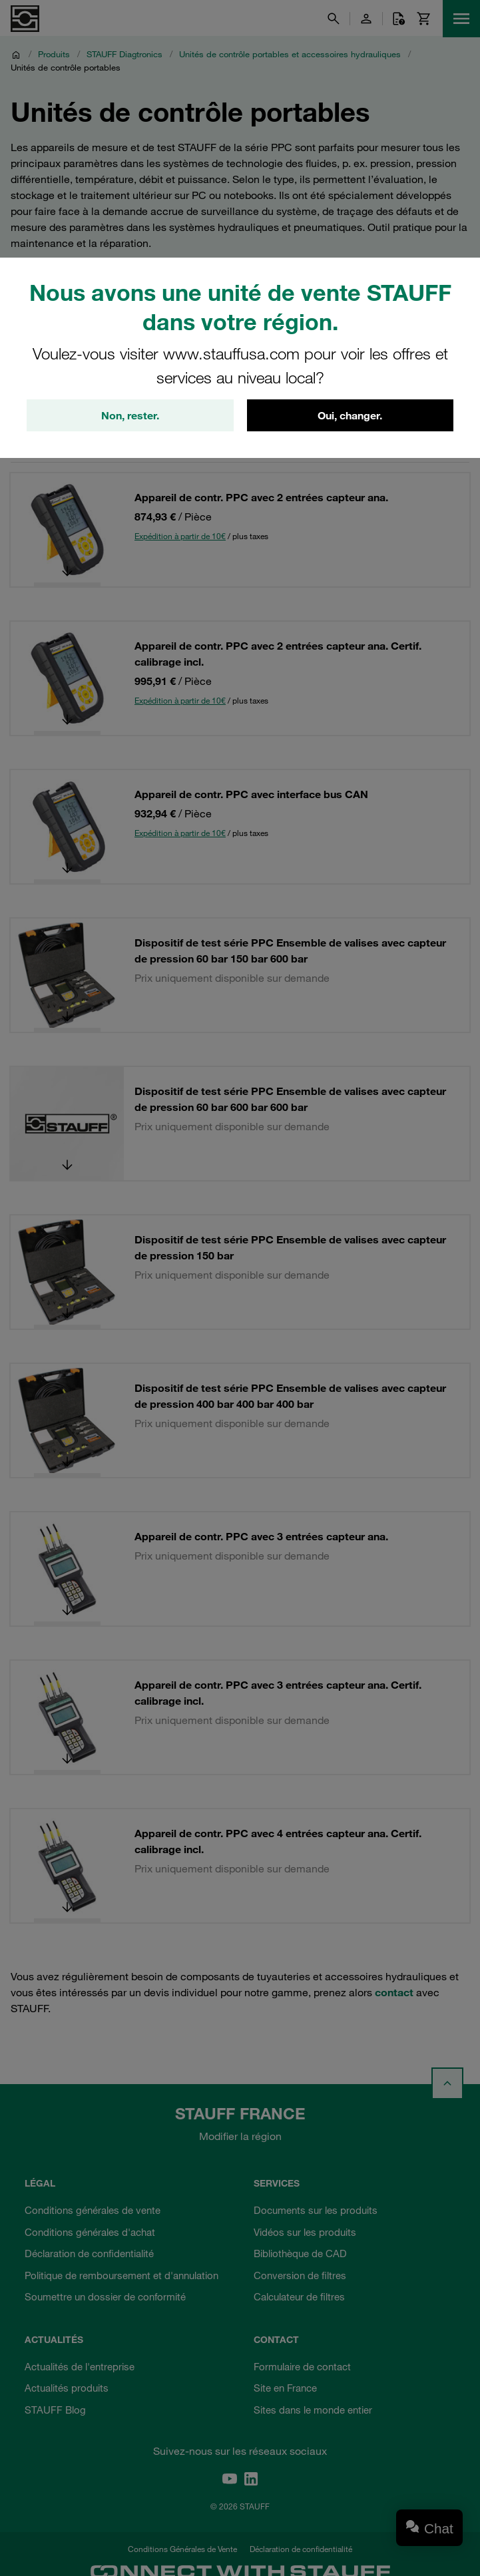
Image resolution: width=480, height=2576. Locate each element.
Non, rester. (130, 415)
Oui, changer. (350, 415)
